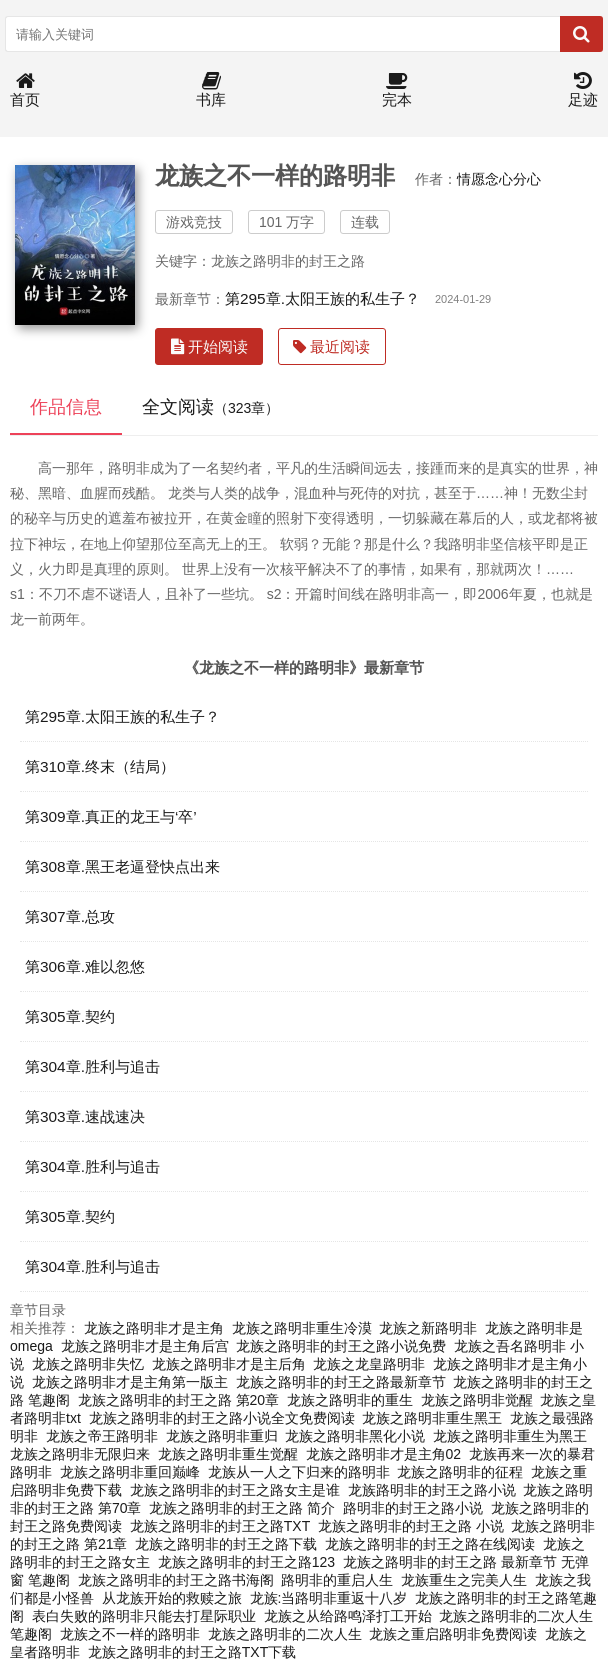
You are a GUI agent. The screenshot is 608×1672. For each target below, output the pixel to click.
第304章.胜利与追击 (92, 1066)
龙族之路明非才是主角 (154, 1328)
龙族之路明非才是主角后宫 (145, 1346)
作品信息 (66, 407)
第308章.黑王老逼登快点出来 (122, 866)
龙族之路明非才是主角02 (384, 1454)
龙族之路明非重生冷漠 (302, 1328)
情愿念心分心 (499, 179)
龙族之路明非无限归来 (80, 1454)
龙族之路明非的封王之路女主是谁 (235, 1490)
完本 (397, 90)
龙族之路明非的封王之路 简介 (242, 1508)
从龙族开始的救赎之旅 (172, 1598)
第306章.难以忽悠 (85, 966)
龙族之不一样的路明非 (130, 1634)
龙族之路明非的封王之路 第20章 (178, 1400)
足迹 (583, 90)
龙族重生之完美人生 (464, 1580)
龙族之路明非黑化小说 (355, 1436)
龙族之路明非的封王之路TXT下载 (192, 1652)
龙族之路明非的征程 (460, 1472)
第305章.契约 (70, 1016)
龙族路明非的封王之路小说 (432, 1490)
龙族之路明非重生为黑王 (510, 1436)
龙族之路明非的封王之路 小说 (411, 1526)
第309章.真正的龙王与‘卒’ (111, 816)
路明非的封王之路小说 (413, 1508)
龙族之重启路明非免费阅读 (453, 1634)
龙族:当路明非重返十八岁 (329, 1598)
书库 (211, 90)
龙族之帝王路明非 (102, 1436)
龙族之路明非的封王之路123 (246, 1562)
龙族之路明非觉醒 (477, 1400)
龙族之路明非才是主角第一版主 (130, 1382)
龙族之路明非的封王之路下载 (226, 1544)
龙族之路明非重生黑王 (432, 1418)
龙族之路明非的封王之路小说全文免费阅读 (222, 1418)
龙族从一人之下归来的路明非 (299, 1472)
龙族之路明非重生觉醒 (228, 1454)
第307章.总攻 (70, 916)
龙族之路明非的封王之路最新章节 (341, 1382)
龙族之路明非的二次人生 (285, 1634)
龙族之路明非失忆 (88, 1364)
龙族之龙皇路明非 (369, 1364)
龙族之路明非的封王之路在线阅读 (430, 1544)
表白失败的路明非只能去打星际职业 (144, 1616)
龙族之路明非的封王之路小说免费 (341, 1346)
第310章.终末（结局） (100, 766)
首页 (25, 90)
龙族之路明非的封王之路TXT (220, 1526)
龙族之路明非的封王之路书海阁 (176, 1580)
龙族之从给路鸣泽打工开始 (348, 1616)
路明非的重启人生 (337, 1580)
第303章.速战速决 (85, 1116)
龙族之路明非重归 (222, 1436)
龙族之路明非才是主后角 (229, 1364)
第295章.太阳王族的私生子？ (322, 298)
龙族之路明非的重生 (350, 1400)
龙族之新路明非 (428, 1328)
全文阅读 (210, 407)
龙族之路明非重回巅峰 (130, 1472)
